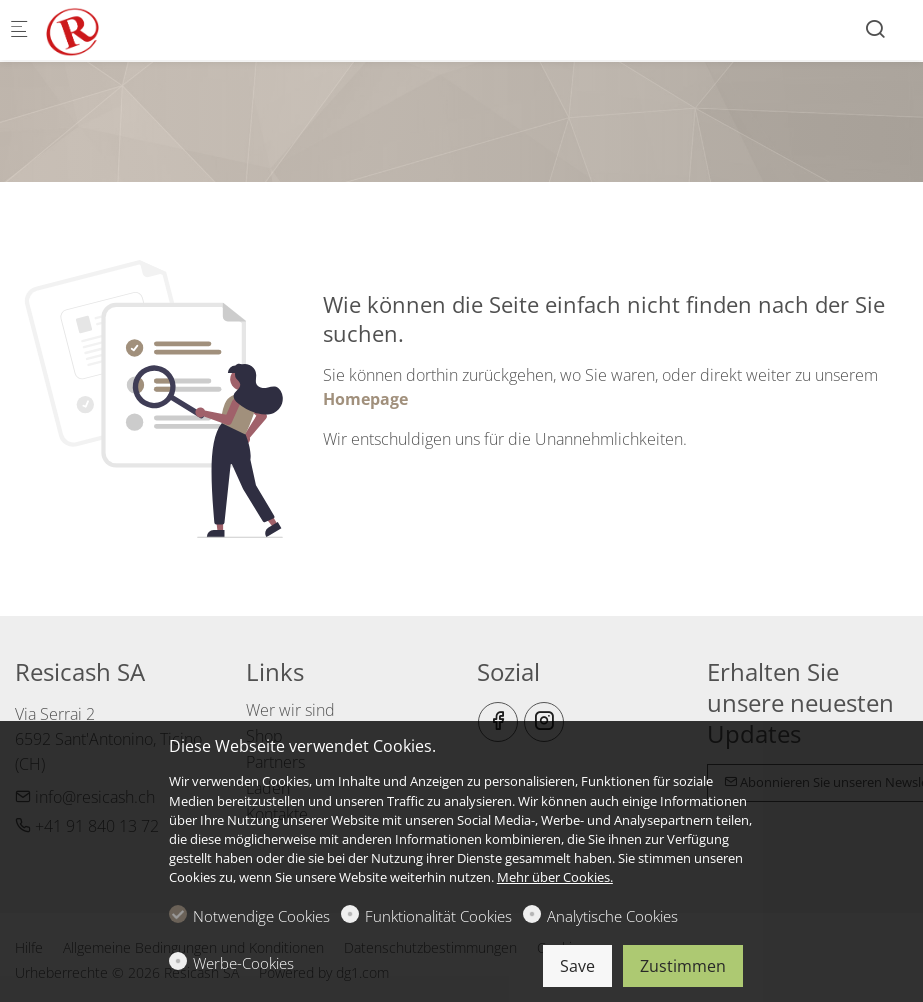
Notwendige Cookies (261, 916)
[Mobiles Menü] (19, 30)
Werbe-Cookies (243, 963)
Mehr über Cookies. (555, 877)
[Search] (875, 28)
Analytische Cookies (612, 916)
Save (577, 966)
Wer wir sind (290, 710)
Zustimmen (683, 966)
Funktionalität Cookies (438, 916)
